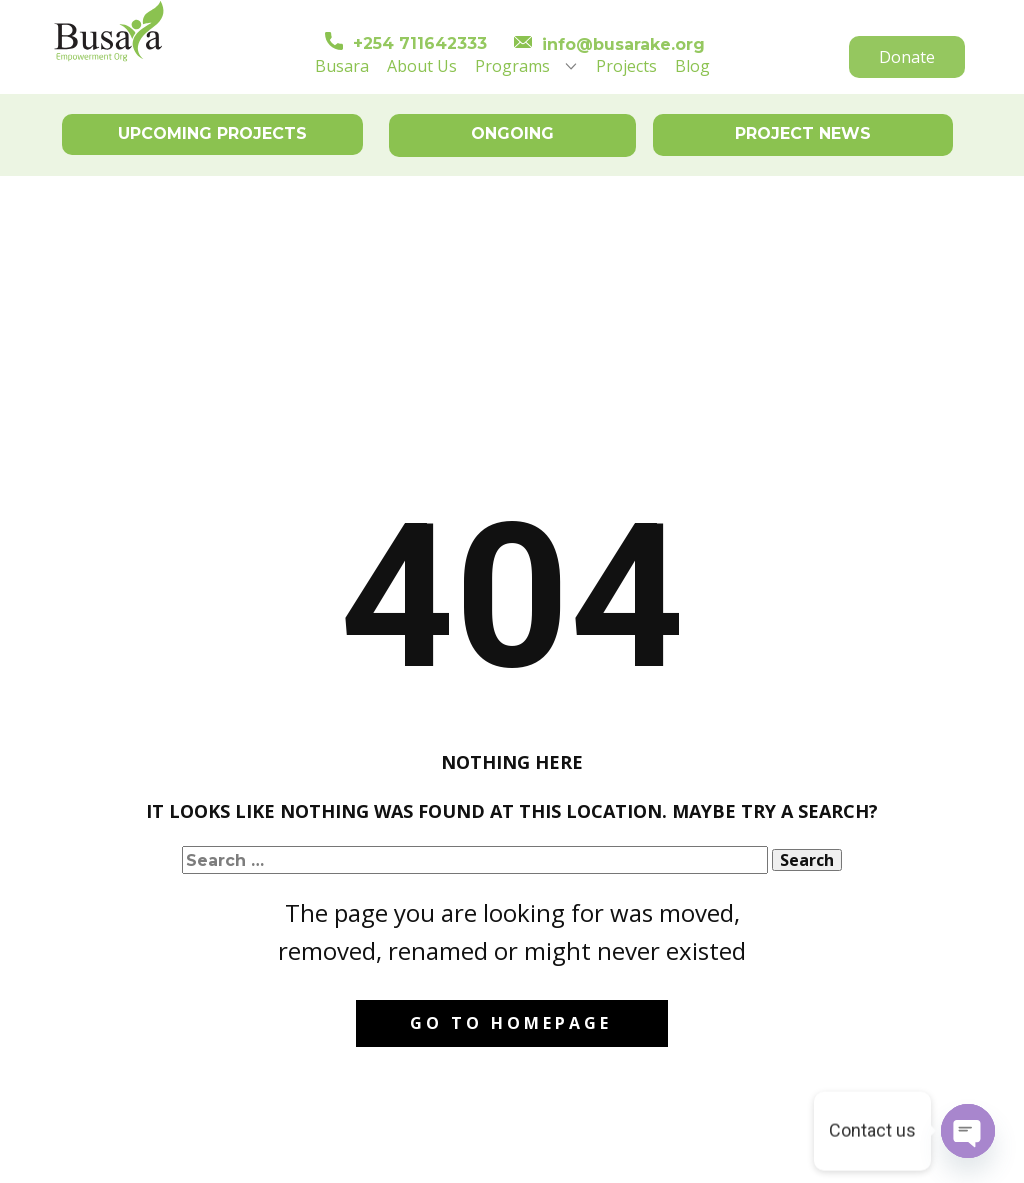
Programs (512, 66)
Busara (342, 66)
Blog (692, 66)
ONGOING (512, 133)
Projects (626, 66)
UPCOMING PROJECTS (212, 133)
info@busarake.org (609, 45)
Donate (907, 57)
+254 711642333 (406, 44)
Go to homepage (511, 1023)
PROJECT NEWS (803, 133)
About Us (422, 66)
